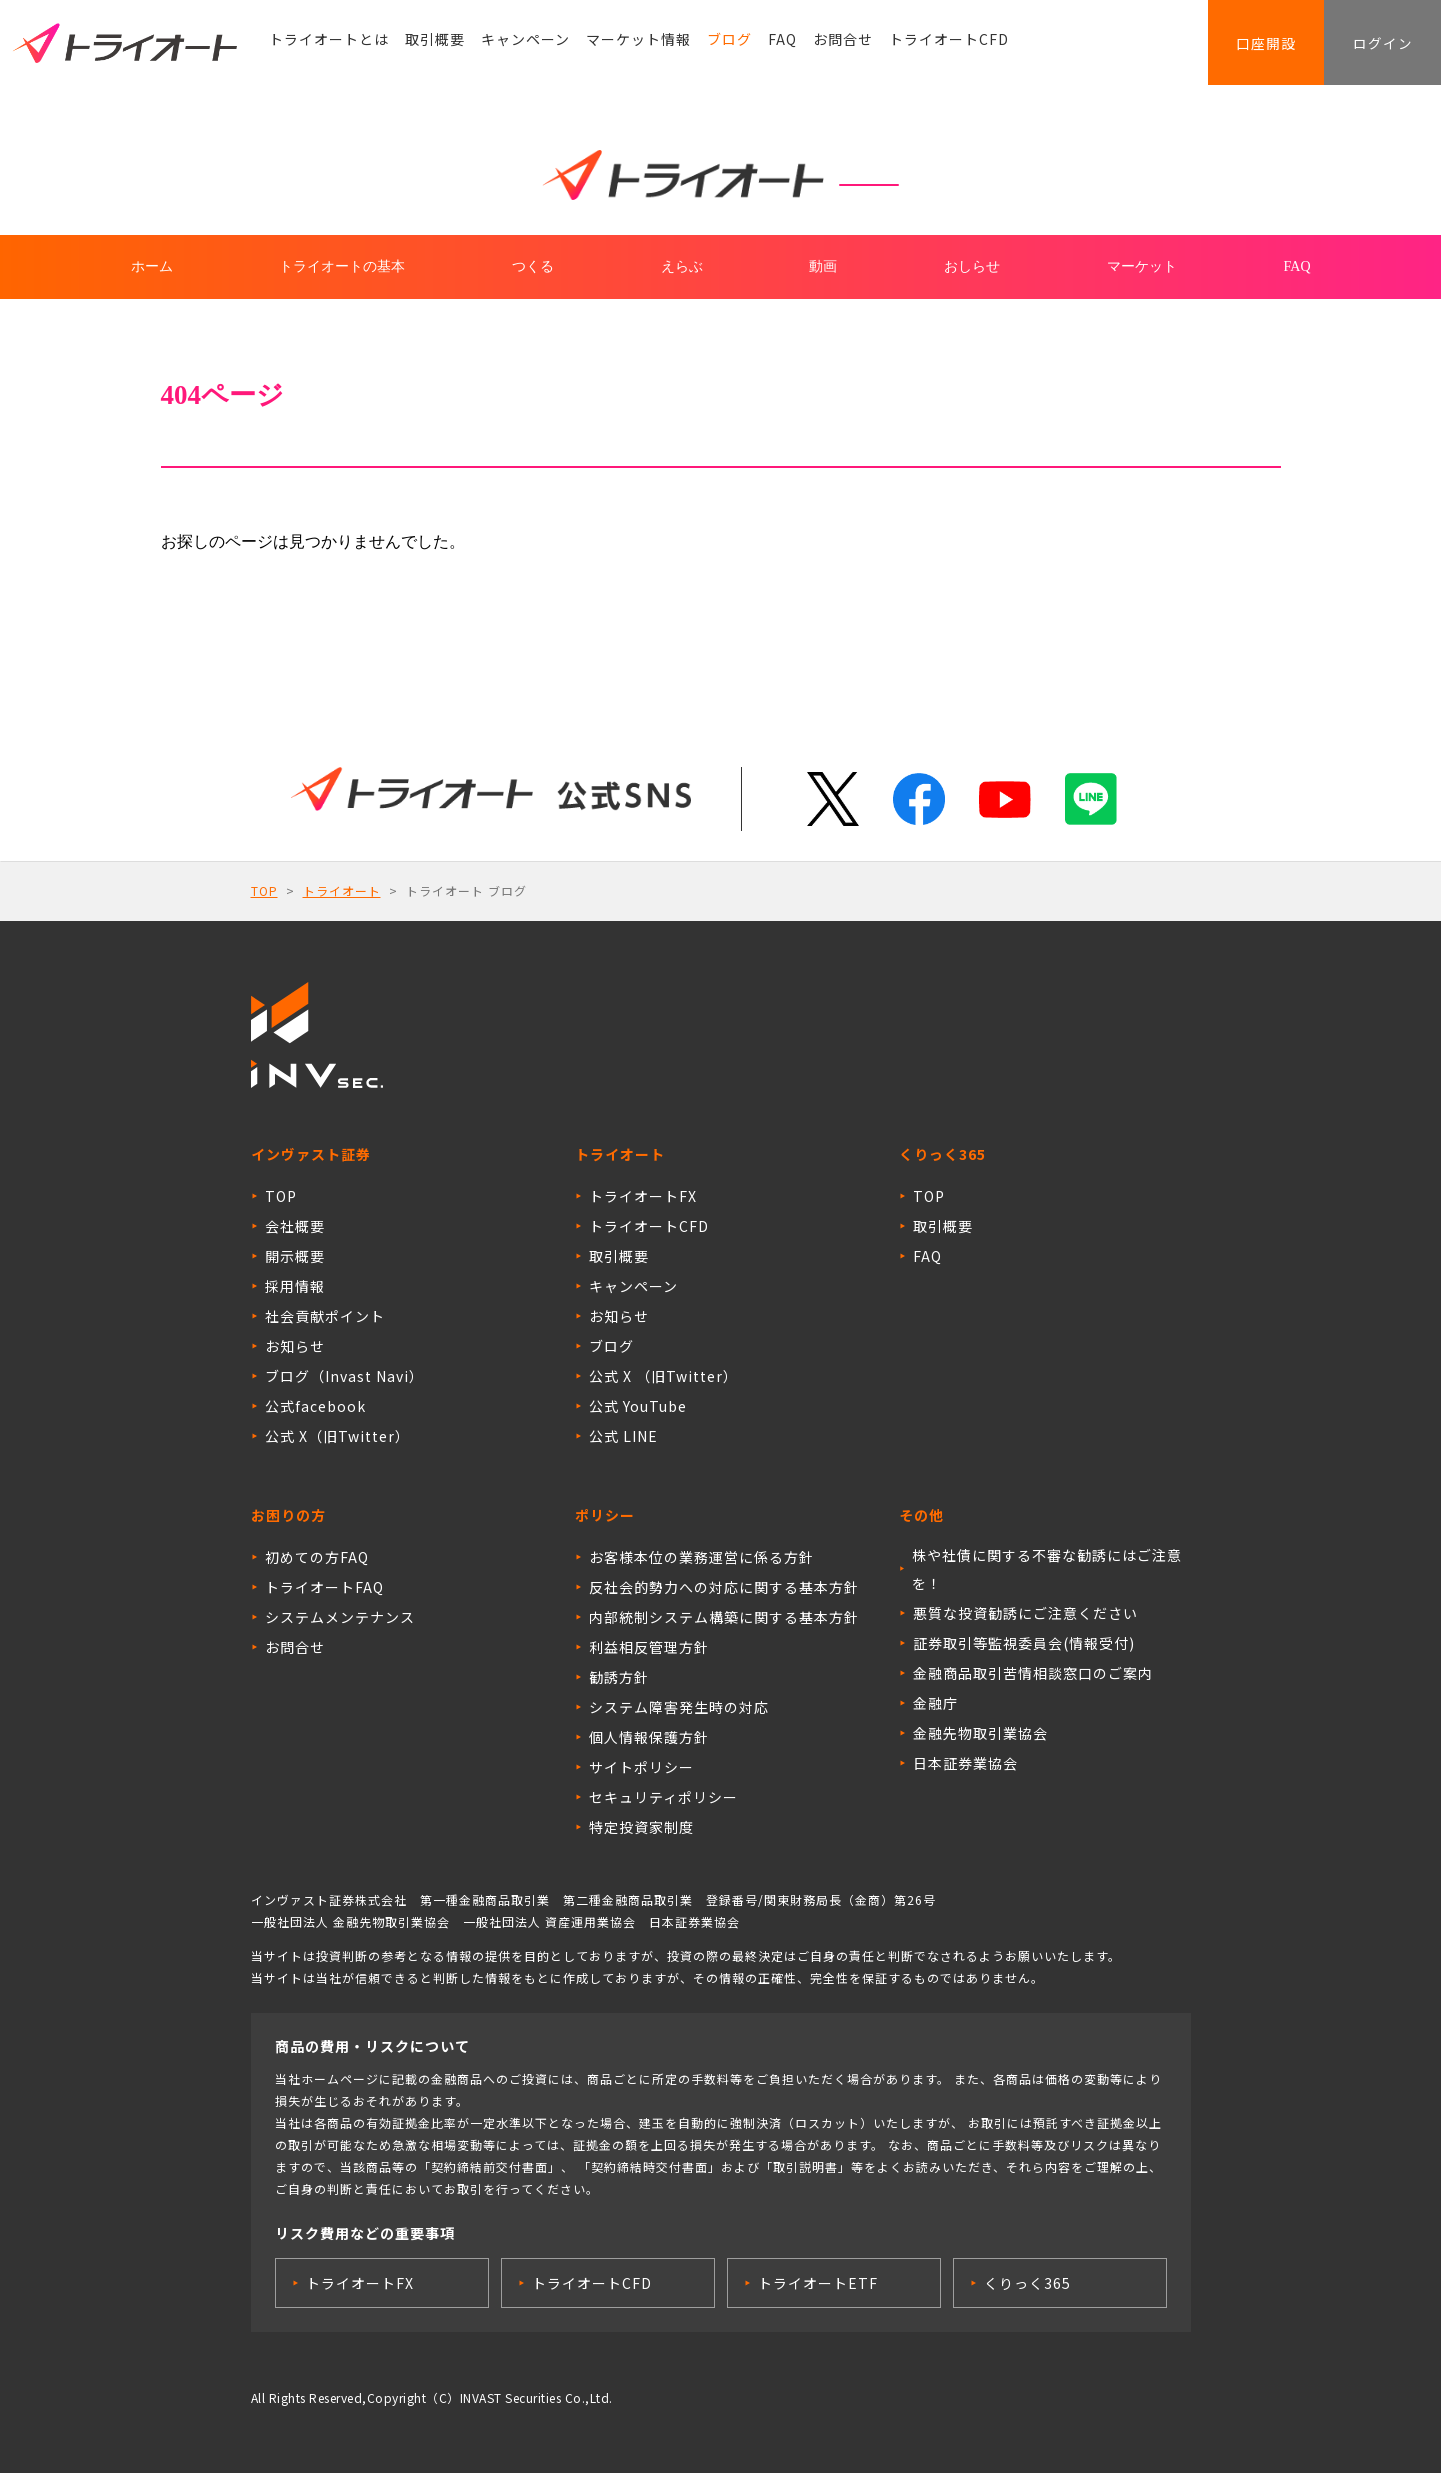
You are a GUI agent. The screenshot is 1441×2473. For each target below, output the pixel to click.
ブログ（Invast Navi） (344, 1376)
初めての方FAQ (317, 1557)
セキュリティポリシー (663, 1797)
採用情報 (295, 1286)
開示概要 (295, 1256)
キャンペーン (525, 45)
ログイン (1376, 45)
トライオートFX (643, 1196)
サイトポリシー (641, 1767)
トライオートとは (329, 45)
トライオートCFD (949, 45)
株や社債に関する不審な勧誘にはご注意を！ (1047, 1569)
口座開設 (1246, 45)
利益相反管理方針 (649, 1647)
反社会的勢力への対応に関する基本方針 (724, 1587)
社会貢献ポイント (325, 1316)
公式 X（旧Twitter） (337, 1436)
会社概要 (295, 1226)
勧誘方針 (619, 1677)
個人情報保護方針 (649, 1737)
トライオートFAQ (324, 1587)
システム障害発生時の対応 (679, 1707)
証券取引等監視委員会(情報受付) (1024, 1643)
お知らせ (295, 1346)
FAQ (782, 45)
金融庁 (935, 1703)
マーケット (1142, 266)
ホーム (152, 266)
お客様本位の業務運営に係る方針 (701, 1557)
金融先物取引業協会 (980, 1733)
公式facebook (315, 1406)
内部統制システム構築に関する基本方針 (724, 1617)
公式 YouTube (638, 1406)
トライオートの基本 (342, 266)
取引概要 (435, 45)
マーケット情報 (638, 45)
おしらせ (972, 266)
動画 (823, 266)
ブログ (729, 45)
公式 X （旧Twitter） (663, 1376)
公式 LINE (623, 1436)
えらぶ (682, 266)
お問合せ (843, 45)
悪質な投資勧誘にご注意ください (1025, 1613)
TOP (264, 890)
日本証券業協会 (965, 1763)
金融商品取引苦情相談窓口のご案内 (1033, 1673)
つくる (533, 266)
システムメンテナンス (340, 1617)
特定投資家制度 (641, 1827)
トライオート (342, 890)
